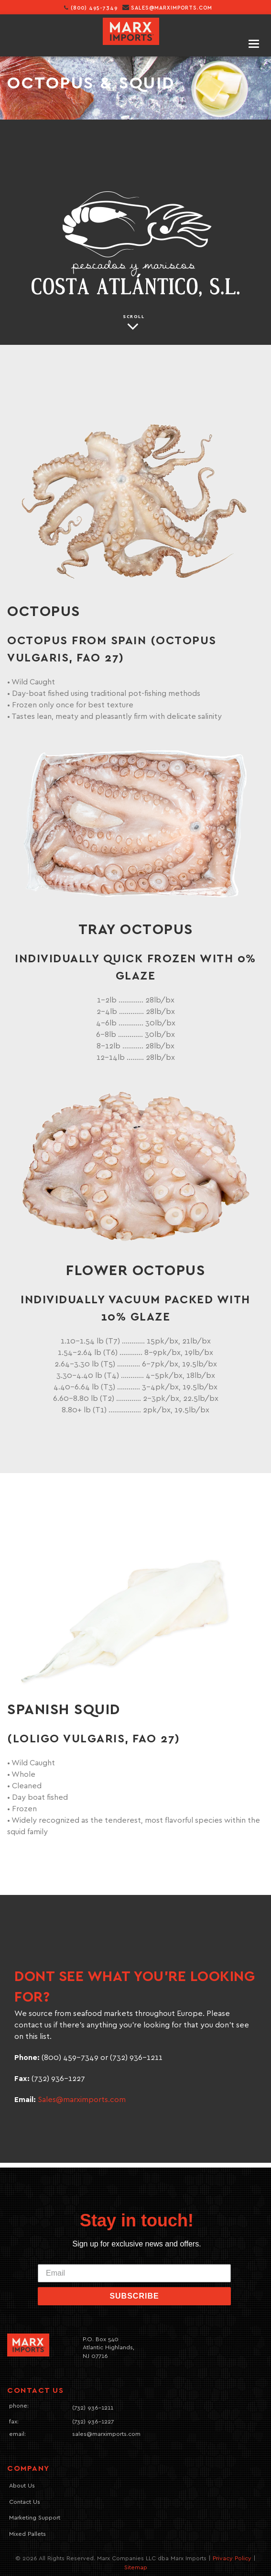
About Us (22, 2486)
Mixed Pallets (27, 2534)
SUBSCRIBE (134, 2296)
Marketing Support (34, 2518)
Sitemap (135, 2568)
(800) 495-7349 (91, 8)
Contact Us (24, 2502)
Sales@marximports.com (82, 2099)
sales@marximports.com (171, 8)
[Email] (134, 2273)
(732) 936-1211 (92, 2408)
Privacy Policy (232, 2558)
